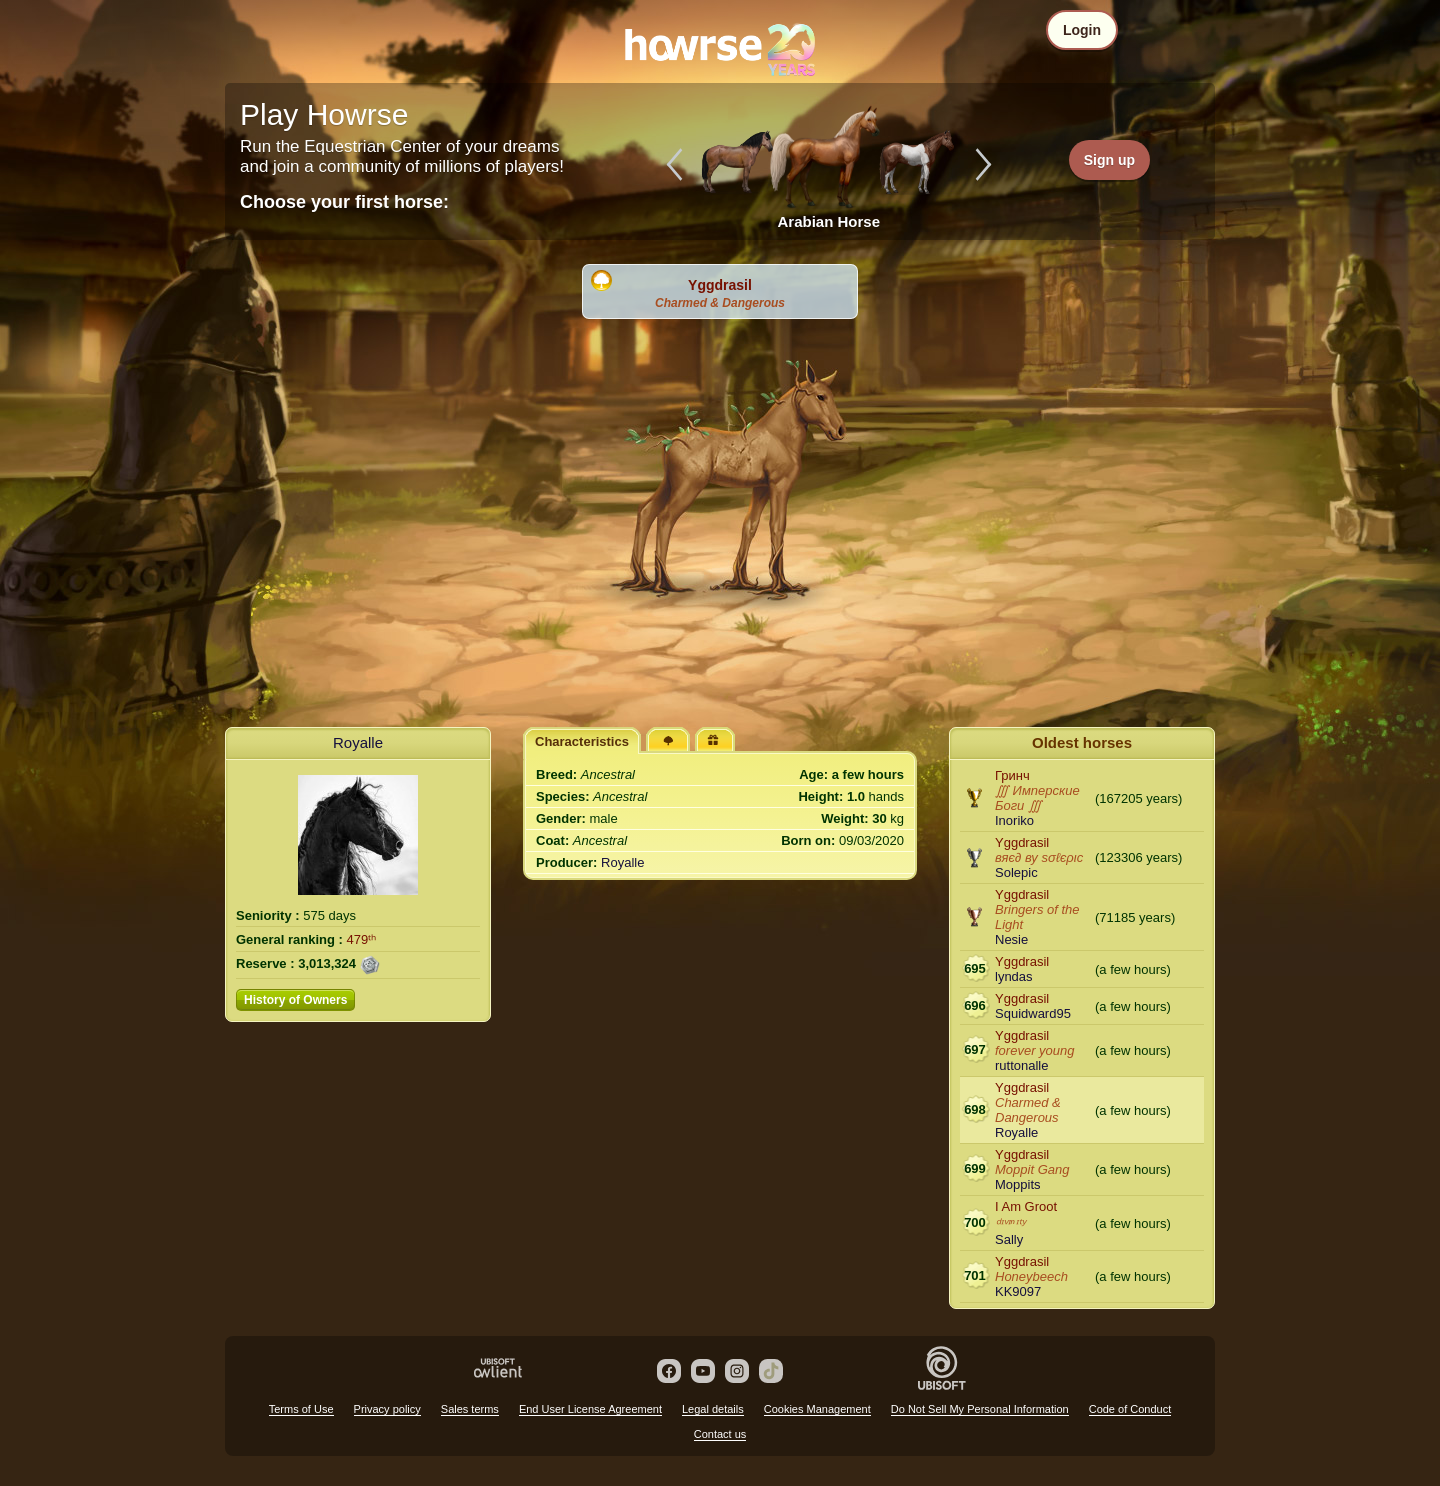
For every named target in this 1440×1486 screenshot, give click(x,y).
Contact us (720, 1434)
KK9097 (1018, 1291)
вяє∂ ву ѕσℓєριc (1039, 857)
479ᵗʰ (362, 939)
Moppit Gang (1032, 1169)
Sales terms (470, 1409)
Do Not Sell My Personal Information (980, 1409)
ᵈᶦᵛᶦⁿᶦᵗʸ (1010, 1223)
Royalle (358, 742)
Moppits (1018, 1184)
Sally (1009, 1239)
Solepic (1016, 872)
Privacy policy (387, 1409)
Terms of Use (301, 1409)
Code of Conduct (1130, 1409)
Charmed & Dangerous (720, 303)
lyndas (1014, 976)
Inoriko (1014, 820)
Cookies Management (817, 1409)
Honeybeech (1031, 1276)
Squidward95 (1033, 1013)
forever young (1035, 1050)
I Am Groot (1026, 1206)
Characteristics (582, 741)
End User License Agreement (590, 1409)
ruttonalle (1021, 1065)
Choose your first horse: (344, 202)
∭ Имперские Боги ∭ (1037, 798)
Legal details (713, 1409)
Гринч (1012, 775)
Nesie (1011, 939)
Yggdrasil (720, 285)
